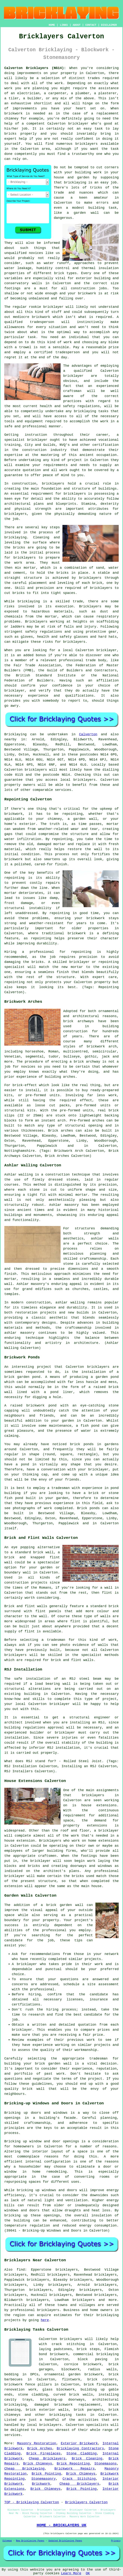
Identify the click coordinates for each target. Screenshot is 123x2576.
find (21, 2270)
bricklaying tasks (67, 2415)
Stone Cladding (81, 2453)
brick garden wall (53, 2063)
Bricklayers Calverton (86, 2502)
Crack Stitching (79, 2479)
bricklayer (14, 690)
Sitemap (7, 2541)
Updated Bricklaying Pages (65, 2541)
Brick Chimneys (37, 2463)
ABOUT (77, 25)
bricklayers (53, 483)
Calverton (88, 734)
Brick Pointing (46, 2474)
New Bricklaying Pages (30, 2541)
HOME (52, 25)
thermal (88, 268)
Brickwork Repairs (74, 2469)
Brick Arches (39, 2448)
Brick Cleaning (87, 2458)
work (63, 470)
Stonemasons (105, 2463)
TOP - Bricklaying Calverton (31, 2502)
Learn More (71, 2573)
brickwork (87, 293)
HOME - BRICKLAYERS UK (61, 2525)
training (12, 445)
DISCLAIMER (109, 25)
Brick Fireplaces (43, 2453)
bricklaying (75, 182)
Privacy (116, 2541)
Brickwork (41, 2484)
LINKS (64, 25)
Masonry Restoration (36, 2443)
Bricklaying (15, 734)
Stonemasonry (43, 2479)
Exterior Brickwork (79, 2443)
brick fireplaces (100, 2384)
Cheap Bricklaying (24, 2469)
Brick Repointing (73, 2463)
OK (88, 2573)
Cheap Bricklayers (47, 2458)
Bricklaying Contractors (80, 2448)
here (45, 2320)
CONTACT (90, 25)
